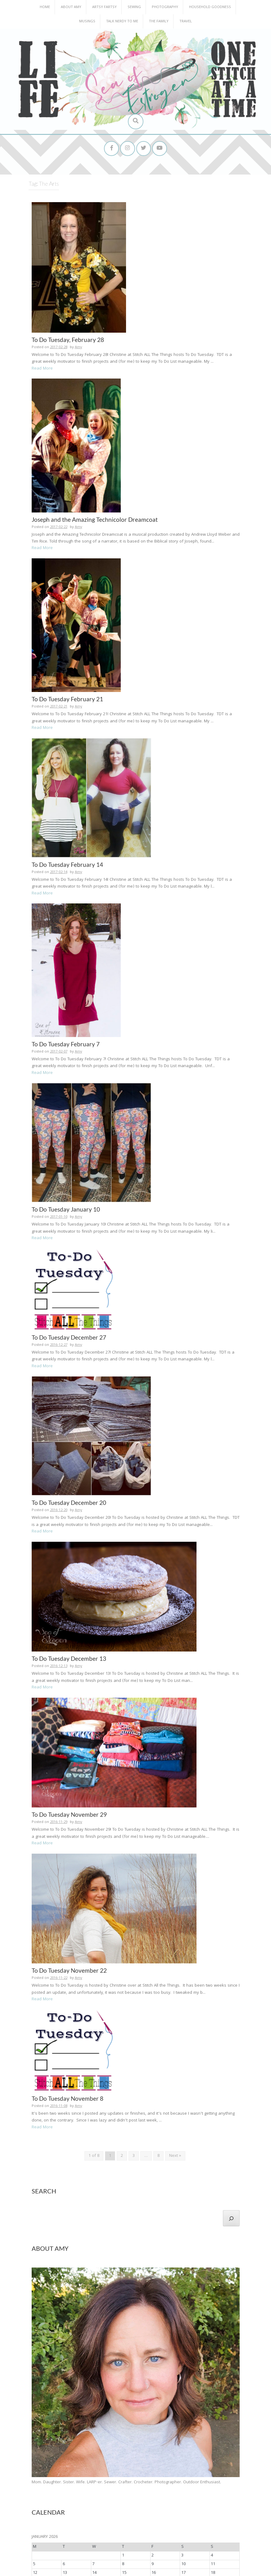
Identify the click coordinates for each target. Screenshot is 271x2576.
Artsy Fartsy (104, 7)
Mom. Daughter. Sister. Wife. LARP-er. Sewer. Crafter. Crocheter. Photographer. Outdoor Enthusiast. (126, 2278)
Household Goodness (210, 7)
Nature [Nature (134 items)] (103, 2473)
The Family (159, 21)
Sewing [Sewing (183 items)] (104, 2493)
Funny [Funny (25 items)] (116, 2464)
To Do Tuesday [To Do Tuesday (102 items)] (50, 2503)
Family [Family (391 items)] (43, 2463)
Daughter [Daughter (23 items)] (162, 2452)
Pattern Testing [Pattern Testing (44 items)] (192, 2474)
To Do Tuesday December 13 (69, 1483)
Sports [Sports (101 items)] (180, 2494)
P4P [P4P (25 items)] (118, 2474)
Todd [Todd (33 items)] (219, 2494)
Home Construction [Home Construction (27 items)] (218, 2464)
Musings (87, 21)
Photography (165, 7)
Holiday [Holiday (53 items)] (192, 2464)
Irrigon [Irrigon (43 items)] (68, 2474)
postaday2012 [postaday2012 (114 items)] (171, 2483)
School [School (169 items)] (67, 2494)
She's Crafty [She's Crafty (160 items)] (135, 2493)
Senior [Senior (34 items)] (86, 2494)
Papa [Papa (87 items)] (130, 2474)
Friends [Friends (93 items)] (99, 2464)
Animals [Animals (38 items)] (109, 2452)
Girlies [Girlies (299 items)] (134, 2463)
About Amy (71, 7)
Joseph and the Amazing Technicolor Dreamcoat (95, 467)
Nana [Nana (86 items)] (83, 2474)
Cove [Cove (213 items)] (144, 2452)
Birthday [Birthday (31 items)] (127, 2452)
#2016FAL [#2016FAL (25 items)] (39, 2452)
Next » (175, 1952)
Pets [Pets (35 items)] (214, 2474)
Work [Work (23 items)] (75, 2503)
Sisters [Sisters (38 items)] (162, 2494)
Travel (185, 21)
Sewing (134, 7)
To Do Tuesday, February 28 (68, 315)
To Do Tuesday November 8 (67, 1894)
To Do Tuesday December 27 (69, 1180)
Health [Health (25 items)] (176, 2464)
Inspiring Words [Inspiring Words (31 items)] (45, 2474)
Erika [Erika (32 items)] (226, 2452)
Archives (41, 2526)
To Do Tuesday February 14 (67, 770)
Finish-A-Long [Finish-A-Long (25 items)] (67, 2464)
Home (45, 7)
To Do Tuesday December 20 (69, 1332)
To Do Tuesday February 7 (66, 921)
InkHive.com (99, 2570)
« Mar (133, 2400)
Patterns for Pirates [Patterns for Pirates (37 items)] (156, 2474)
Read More (42, 344)
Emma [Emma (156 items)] (210, 2451)
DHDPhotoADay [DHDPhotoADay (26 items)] (185, 2452)
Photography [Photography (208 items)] (52, 2483)
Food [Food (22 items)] (84, 2464)
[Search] (231, 2014)
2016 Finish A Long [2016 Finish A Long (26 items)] (64, 2452)
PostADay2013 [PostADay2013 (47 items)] (208, 2484)
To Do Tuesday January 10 (66, 1072)
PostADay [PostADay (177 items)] (89, 2483)
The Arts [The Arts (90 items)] (201, 2494)
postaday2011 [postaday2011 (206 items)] (128, 2483)
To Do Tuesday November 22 (69, 1786)
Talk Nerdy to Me (122, 21)
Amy (78, 323)
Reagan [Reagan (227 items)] (43, 2494)
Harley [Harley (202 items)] (157, 2464)
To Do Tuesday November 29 (69, 1634)
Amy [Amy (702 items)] (90, 2451)
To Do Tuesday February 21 (67, 618)
